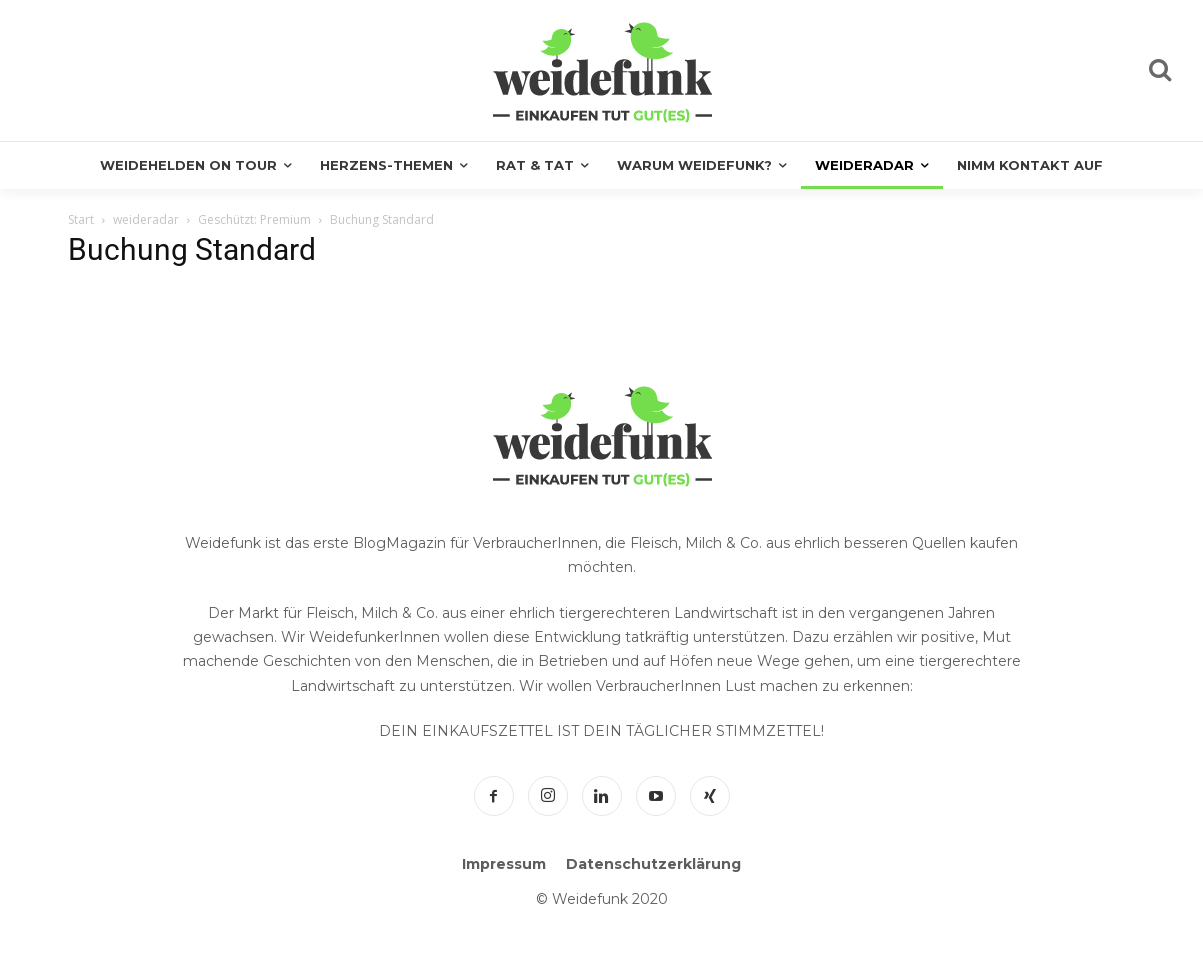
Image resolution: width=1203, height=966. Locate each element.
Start (81, 219)
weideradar (146, 219)
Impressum (504, 864)
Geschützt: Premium (254, 219)
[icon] (1160, 73)
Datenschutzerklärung (653, 864)
